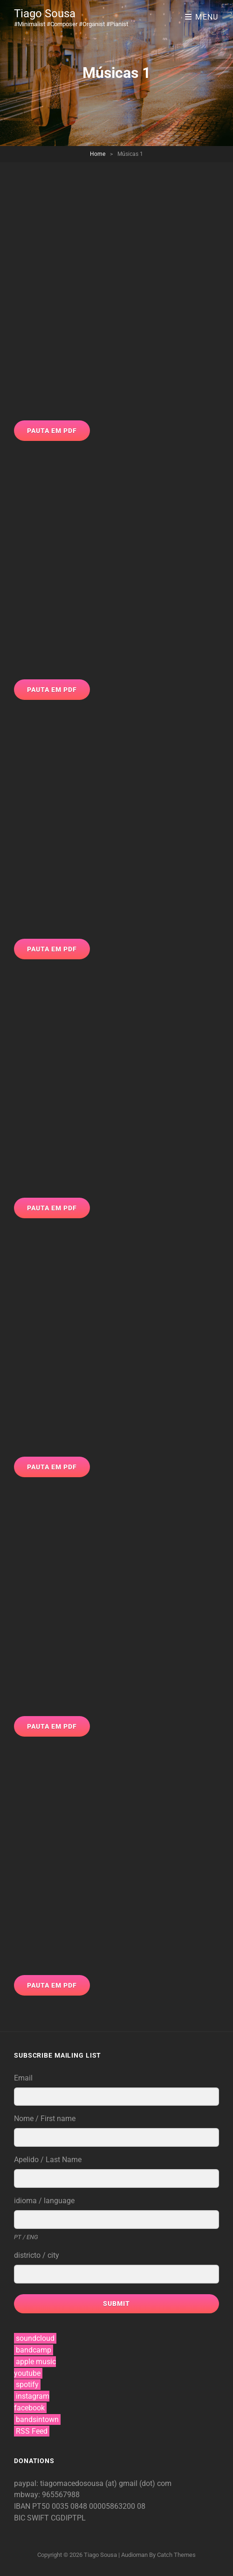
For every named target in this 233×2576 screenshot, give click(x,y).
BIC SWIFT (32, 2517)
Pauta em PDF (52, 430)
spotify (27, 2384)
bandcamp (33, 2350)
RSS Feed (32, 2431)
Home (97, 154)
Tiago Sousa (44, 13)
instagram (32, 2396)
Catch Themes (176, 2554)
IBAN (23, 2506)
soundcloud (35, 2338)
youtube (27, 2373)
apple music (36, 2361)
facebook (29, 2407)
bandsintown (37, 2419)
